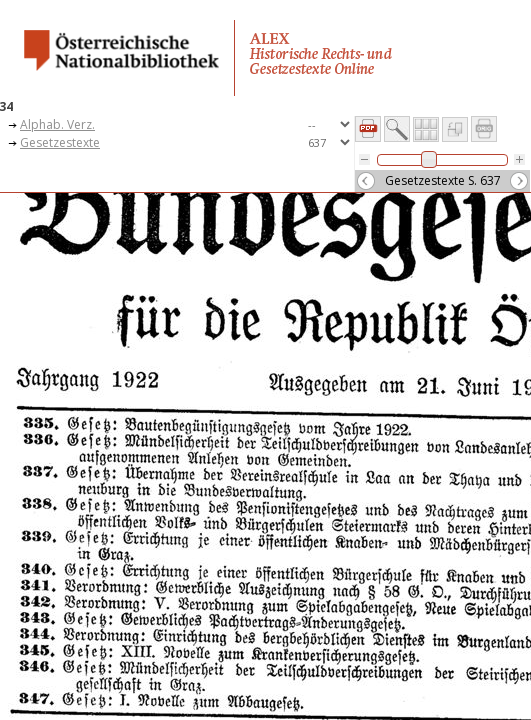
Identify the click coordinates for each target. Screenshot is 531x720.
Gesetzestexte (60, 142)
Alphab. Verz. (57, 124)
